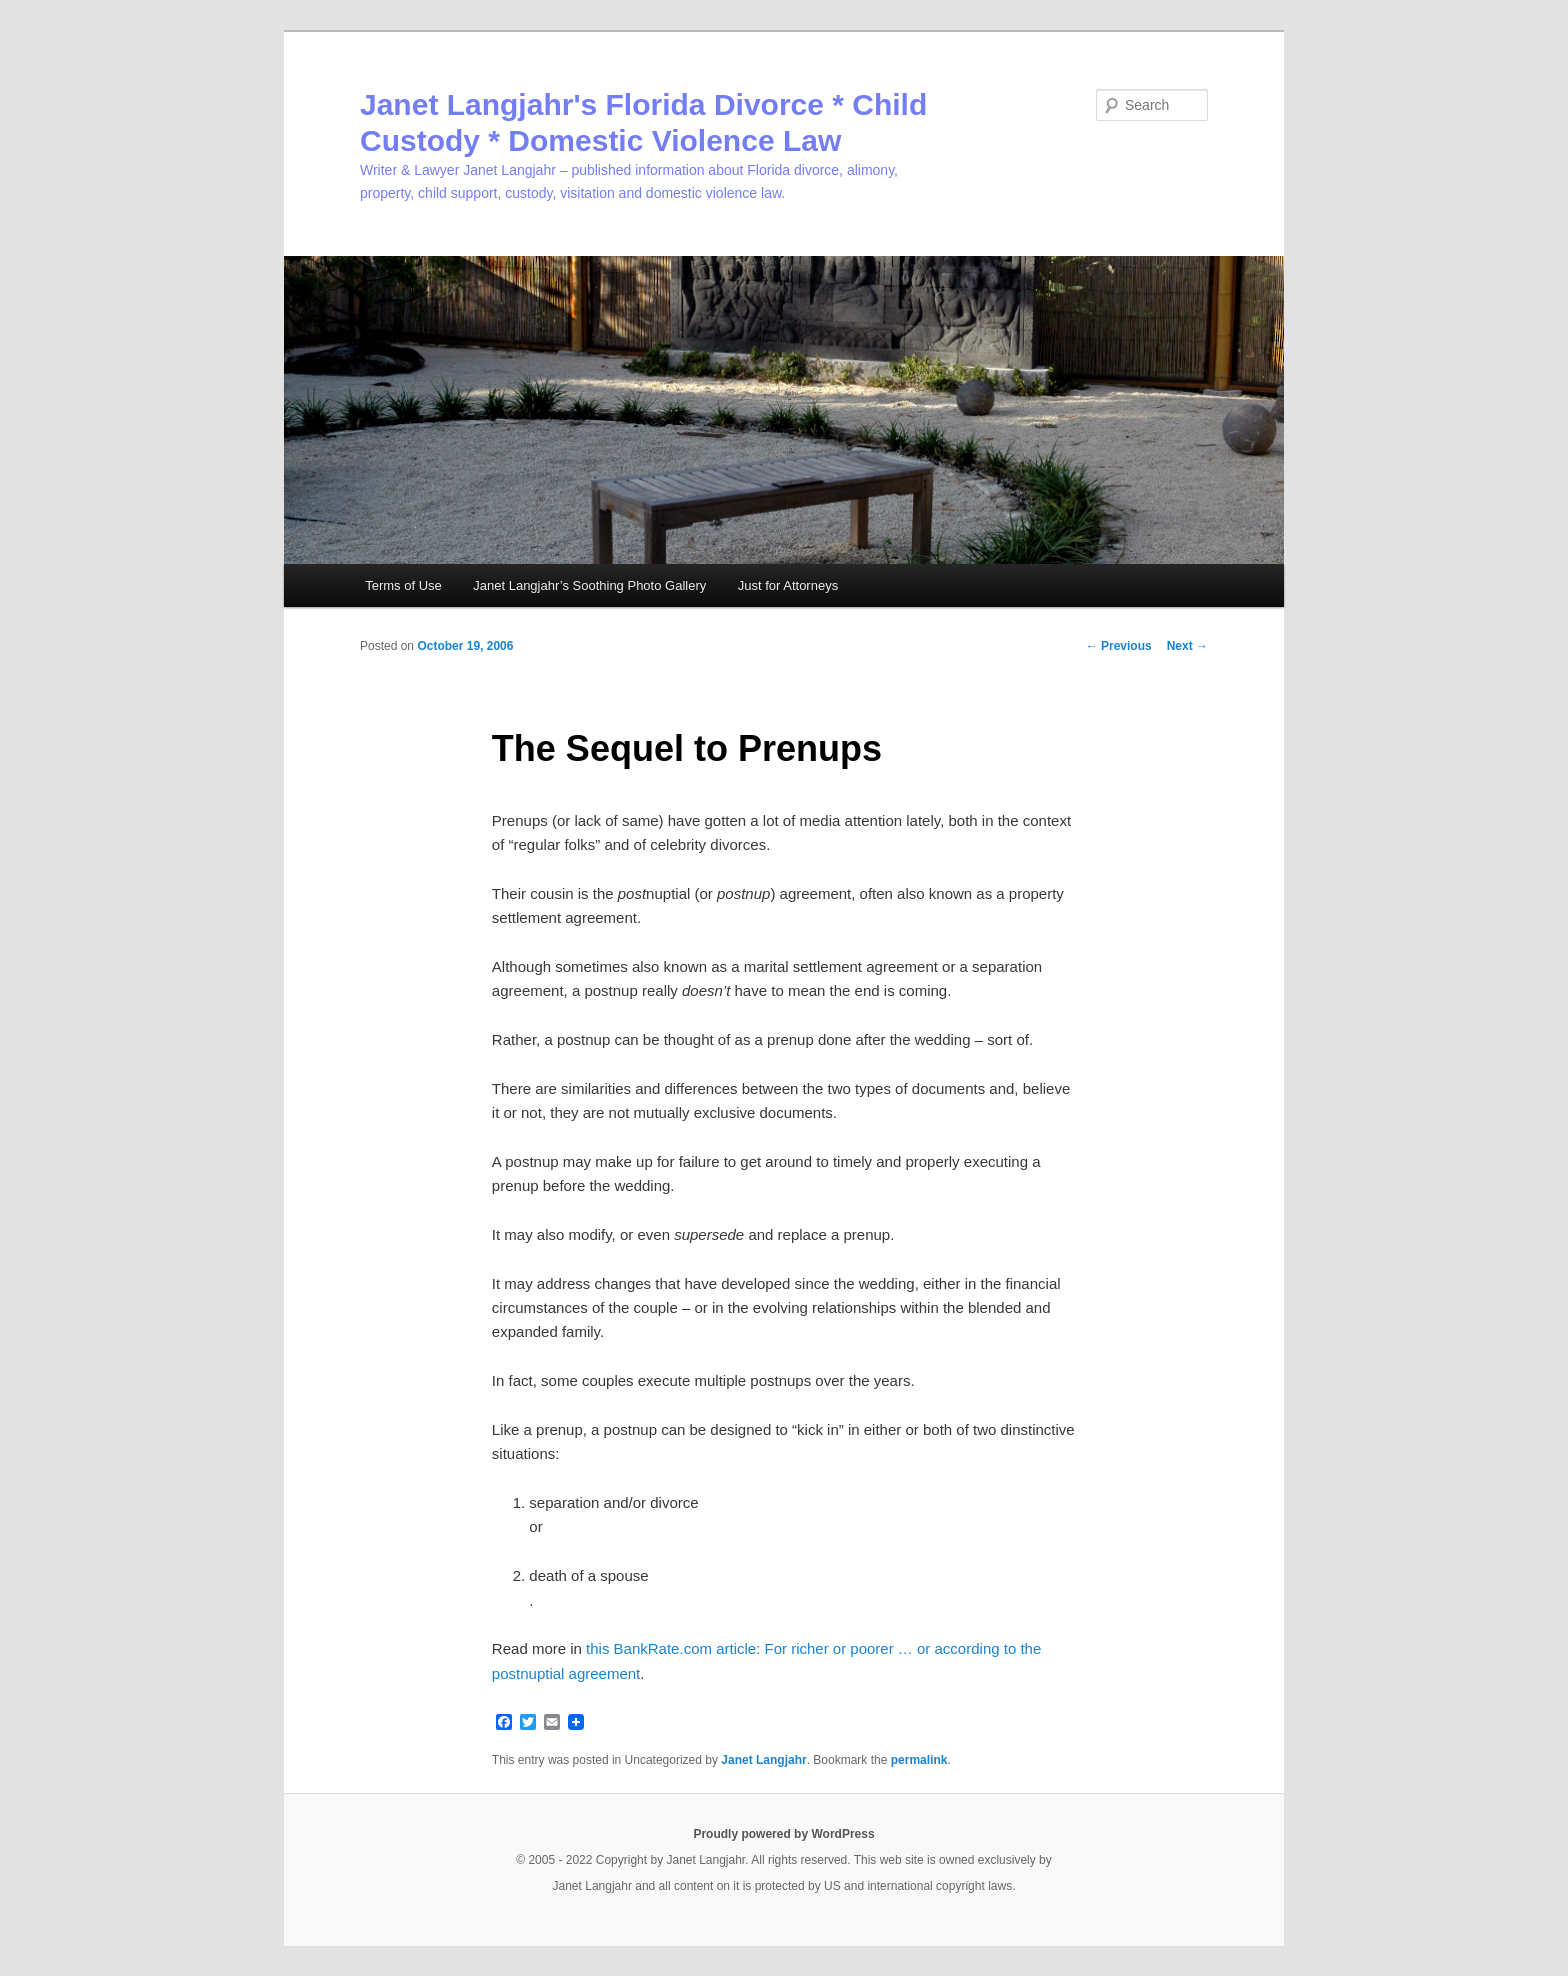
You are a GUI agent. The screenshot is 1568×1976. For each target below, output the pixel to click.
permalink (919, 1760)
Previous (1119, 646)
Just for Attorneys (788, 585)
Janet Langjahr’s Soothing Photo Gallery (589, 585)
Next (1187, 646)
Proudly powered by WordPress (783, 1834)
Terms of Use (403, 585)
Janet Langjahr (763, 1760)
